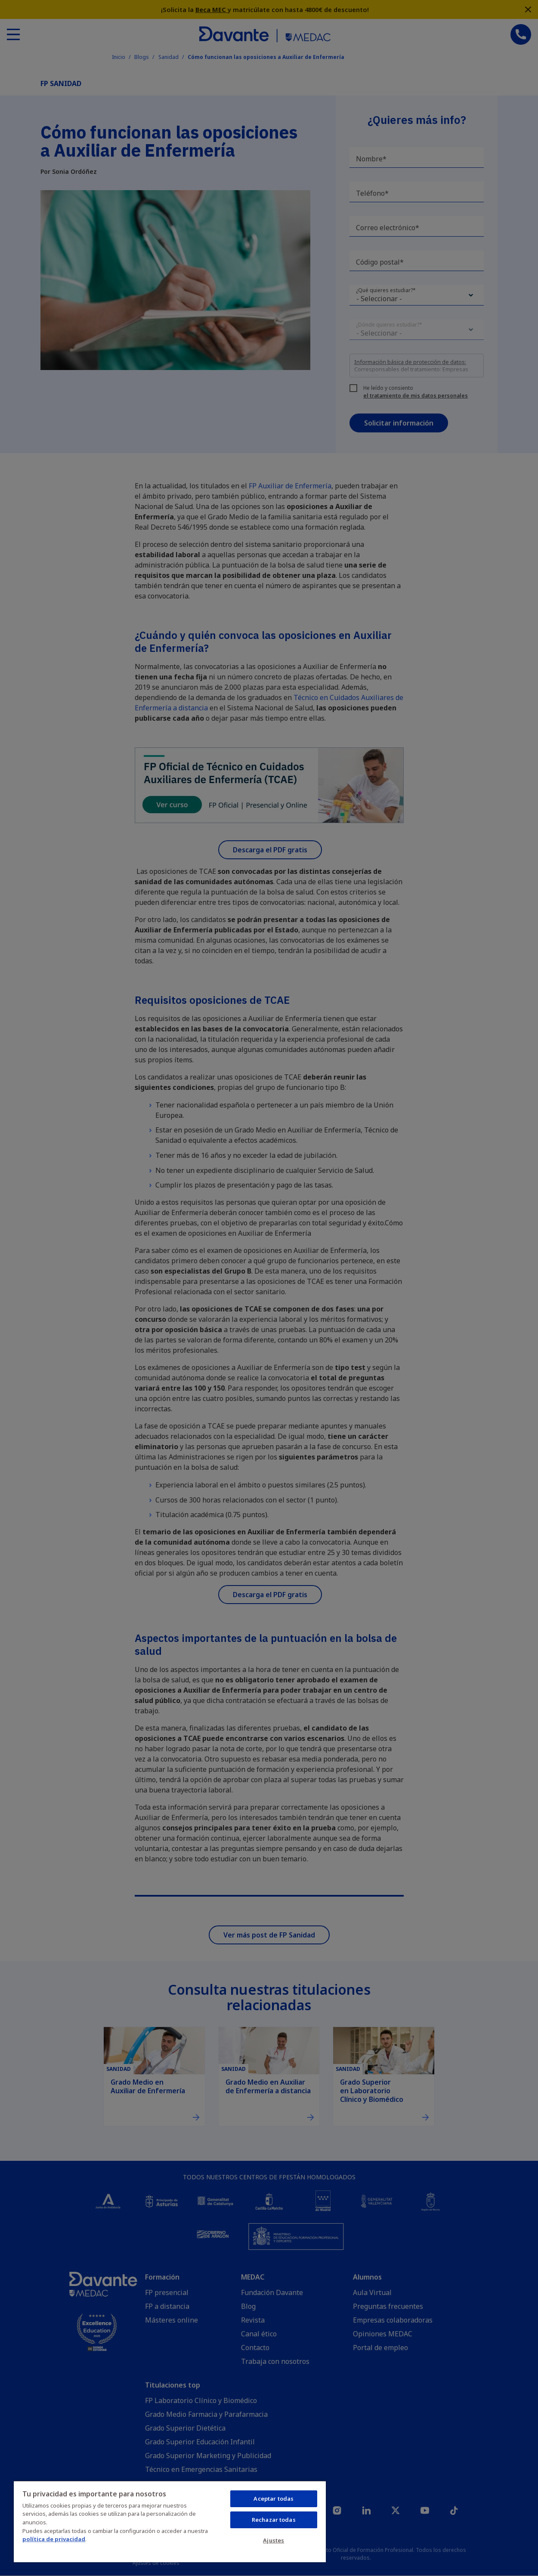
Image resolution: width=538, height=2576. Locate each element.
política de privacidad (53, 2539)
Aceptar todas (274, 2498)
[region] (170, 2521)
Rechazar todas (274, 2520)
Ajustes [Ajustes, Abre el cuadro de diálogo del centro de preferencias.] (273, 2540)
